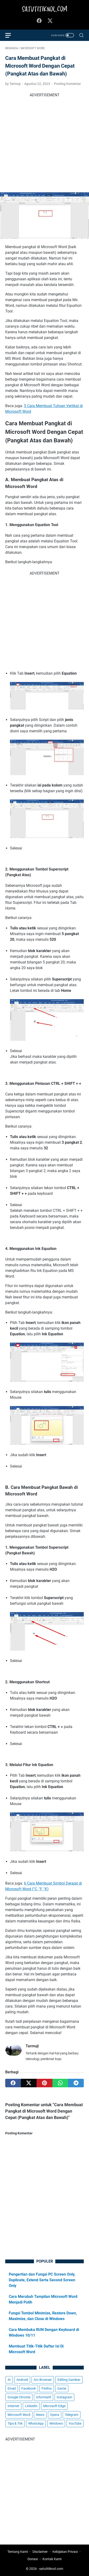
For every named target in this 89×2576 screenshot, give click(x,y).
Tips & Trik (15, 2423)
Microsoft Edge (54, 2406)
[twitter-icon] (50, 21)
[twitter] (29, 2083)
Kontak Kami (51, 2559)
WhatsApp (36, 2423)
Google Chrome (19, 2397)
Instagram (64, 2397)
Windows (56, 2423)
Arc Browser (43, 2380)
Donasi (33, 2559)
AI (9, 2380)
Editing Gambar (68, 2380)
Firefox (47, 2388)
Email (12, 2388)
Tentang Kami (17, 2552)
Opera (54, 2415)
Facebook (28, 2388)
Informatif (43, 2397)
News (40, 2415)
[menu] (11, 35)
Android (22, 2380)
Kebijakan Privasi (65, 2552)
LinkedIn (31, 2406)
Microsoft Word (19, 2415)
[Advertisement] (44, 142)
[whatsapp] (60, 2083)
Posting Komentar (67, 84)
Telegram (71, 2415)
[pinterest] (44, 2083)
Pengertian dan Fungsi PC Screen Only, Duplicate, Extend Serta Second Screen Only (42, 2280)
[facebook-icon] (39, 21)
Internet (13, 2406)
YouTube (75, 2423)
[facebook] (13, 2083)
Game (61, 2388)
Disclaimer (40, 2552)
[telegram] (76, 2083)
